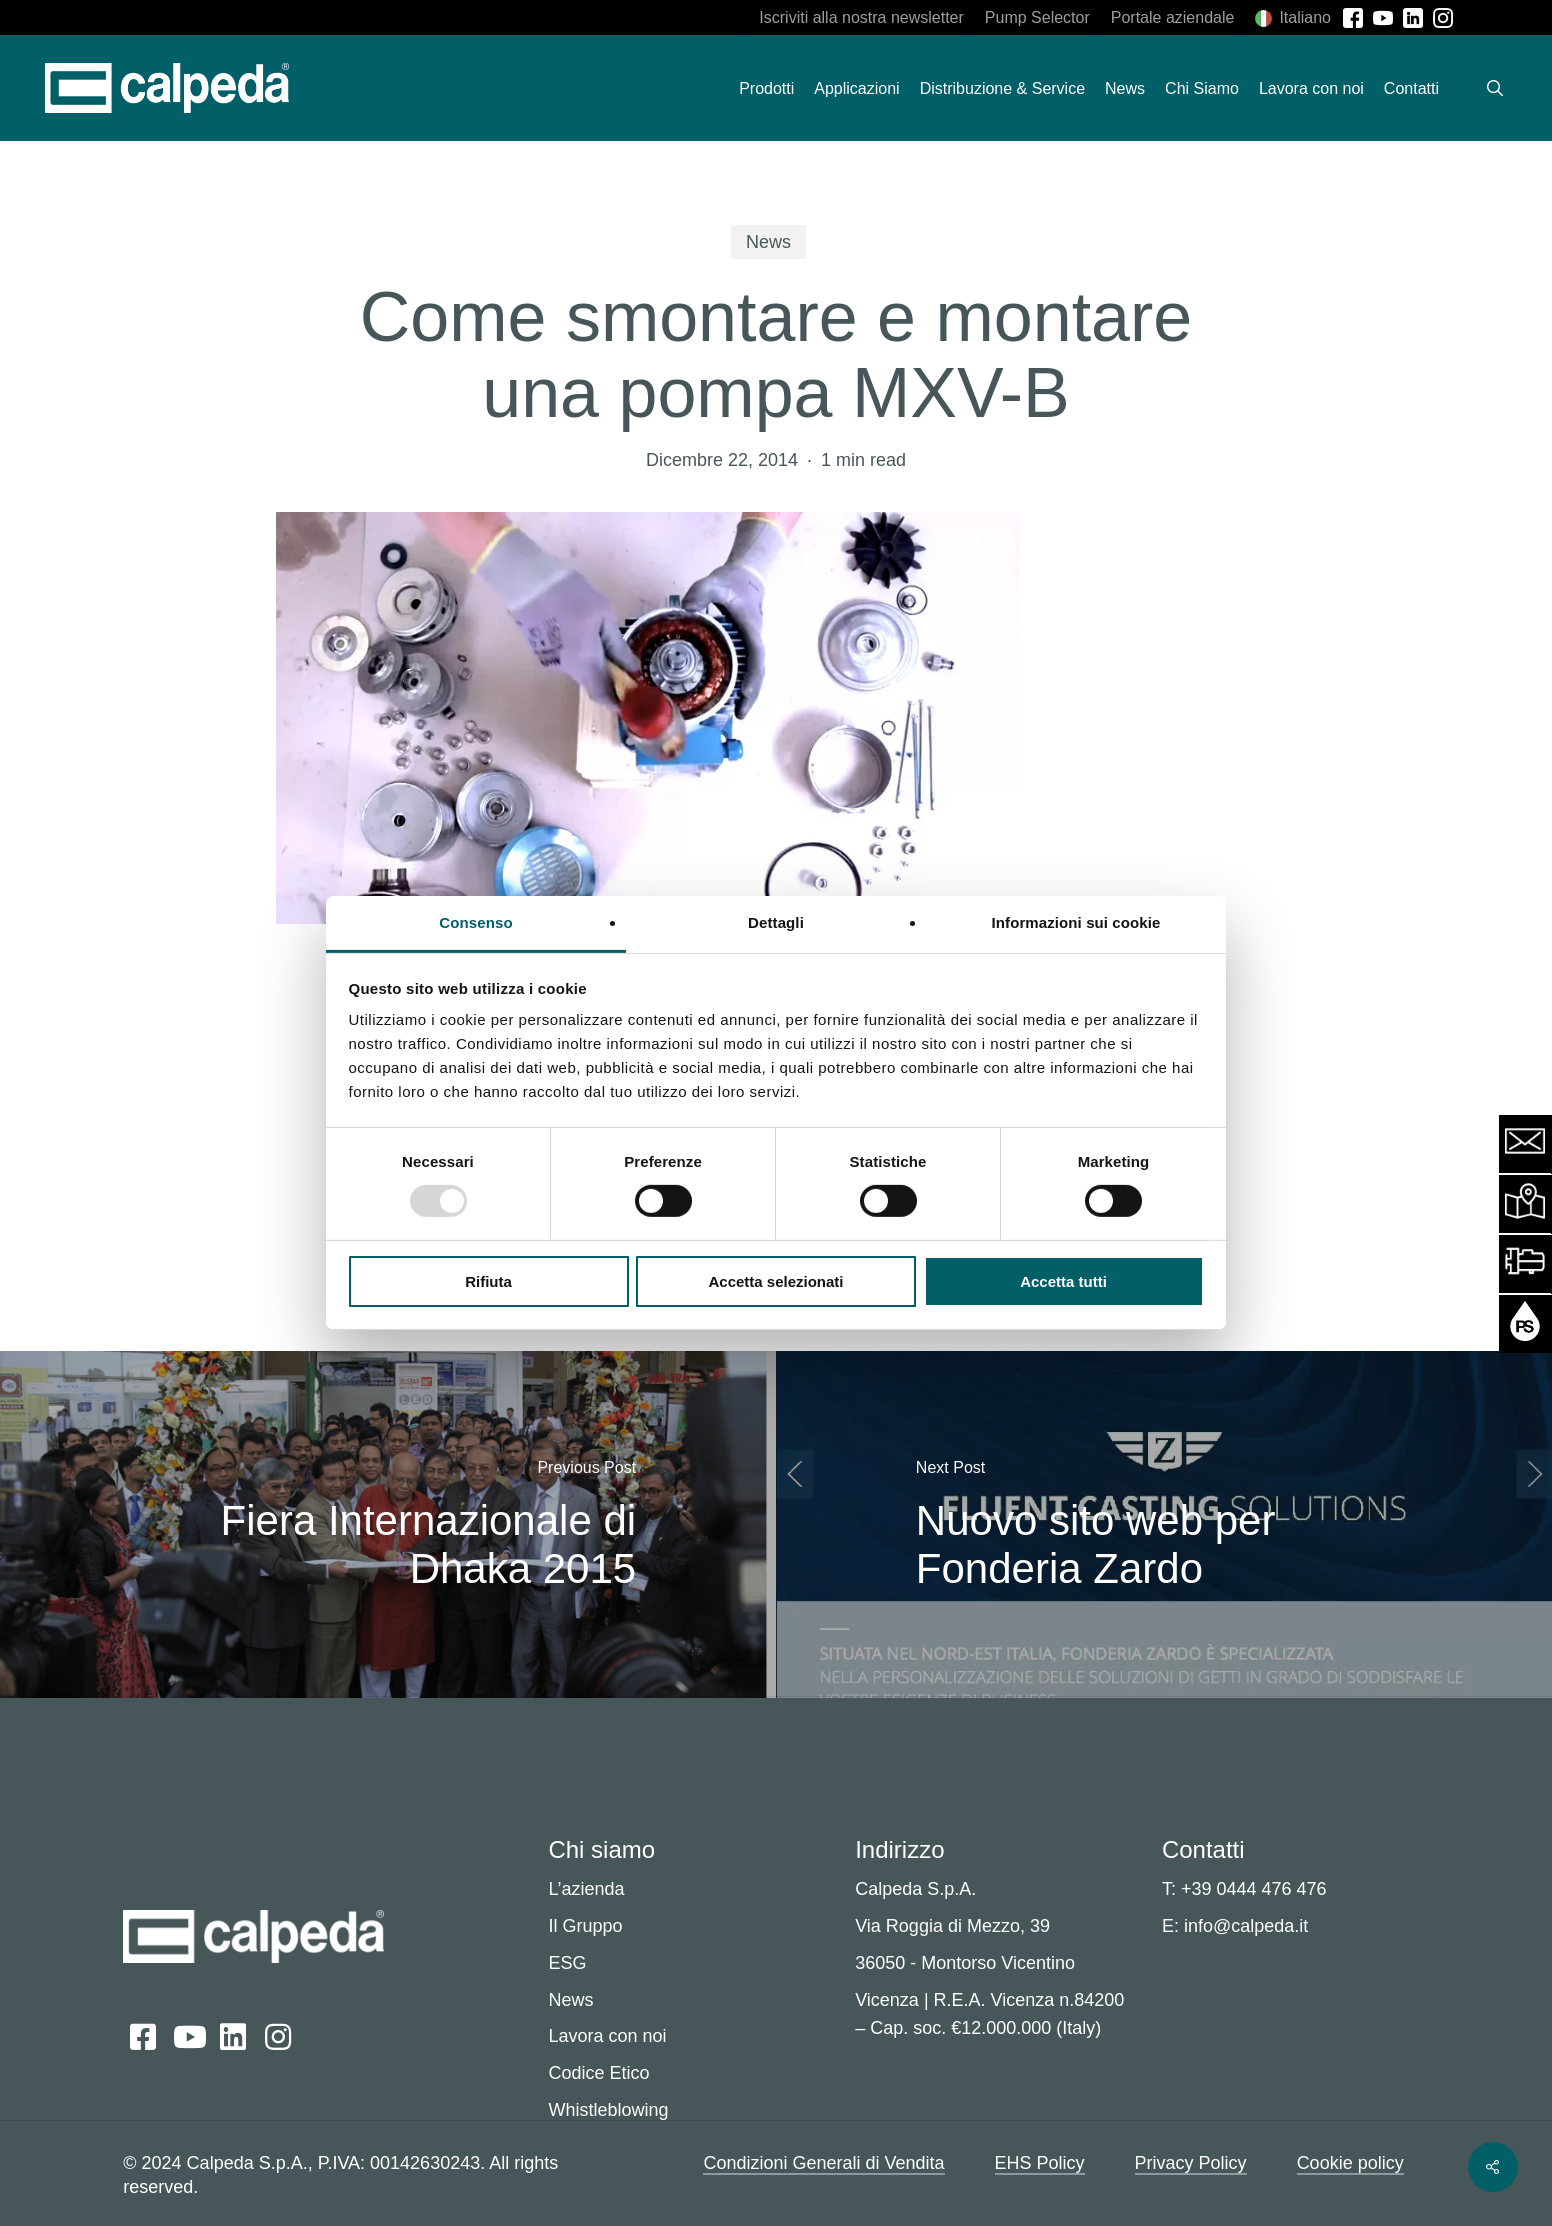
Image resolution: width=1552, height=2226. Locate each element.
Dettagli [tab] (776, 922)
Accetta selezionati (775, 1281)
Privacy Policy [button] (1191, 2163)
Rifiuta (488, 1281)
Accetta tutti (1063, 1281)
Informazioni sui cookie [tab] (1076, 922)
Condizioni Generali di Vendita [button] (823, 2163)
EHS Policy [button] (1040, 2163)
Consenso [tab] (475, 922)
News (768, 242)
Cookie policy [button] (1350, 2163)
